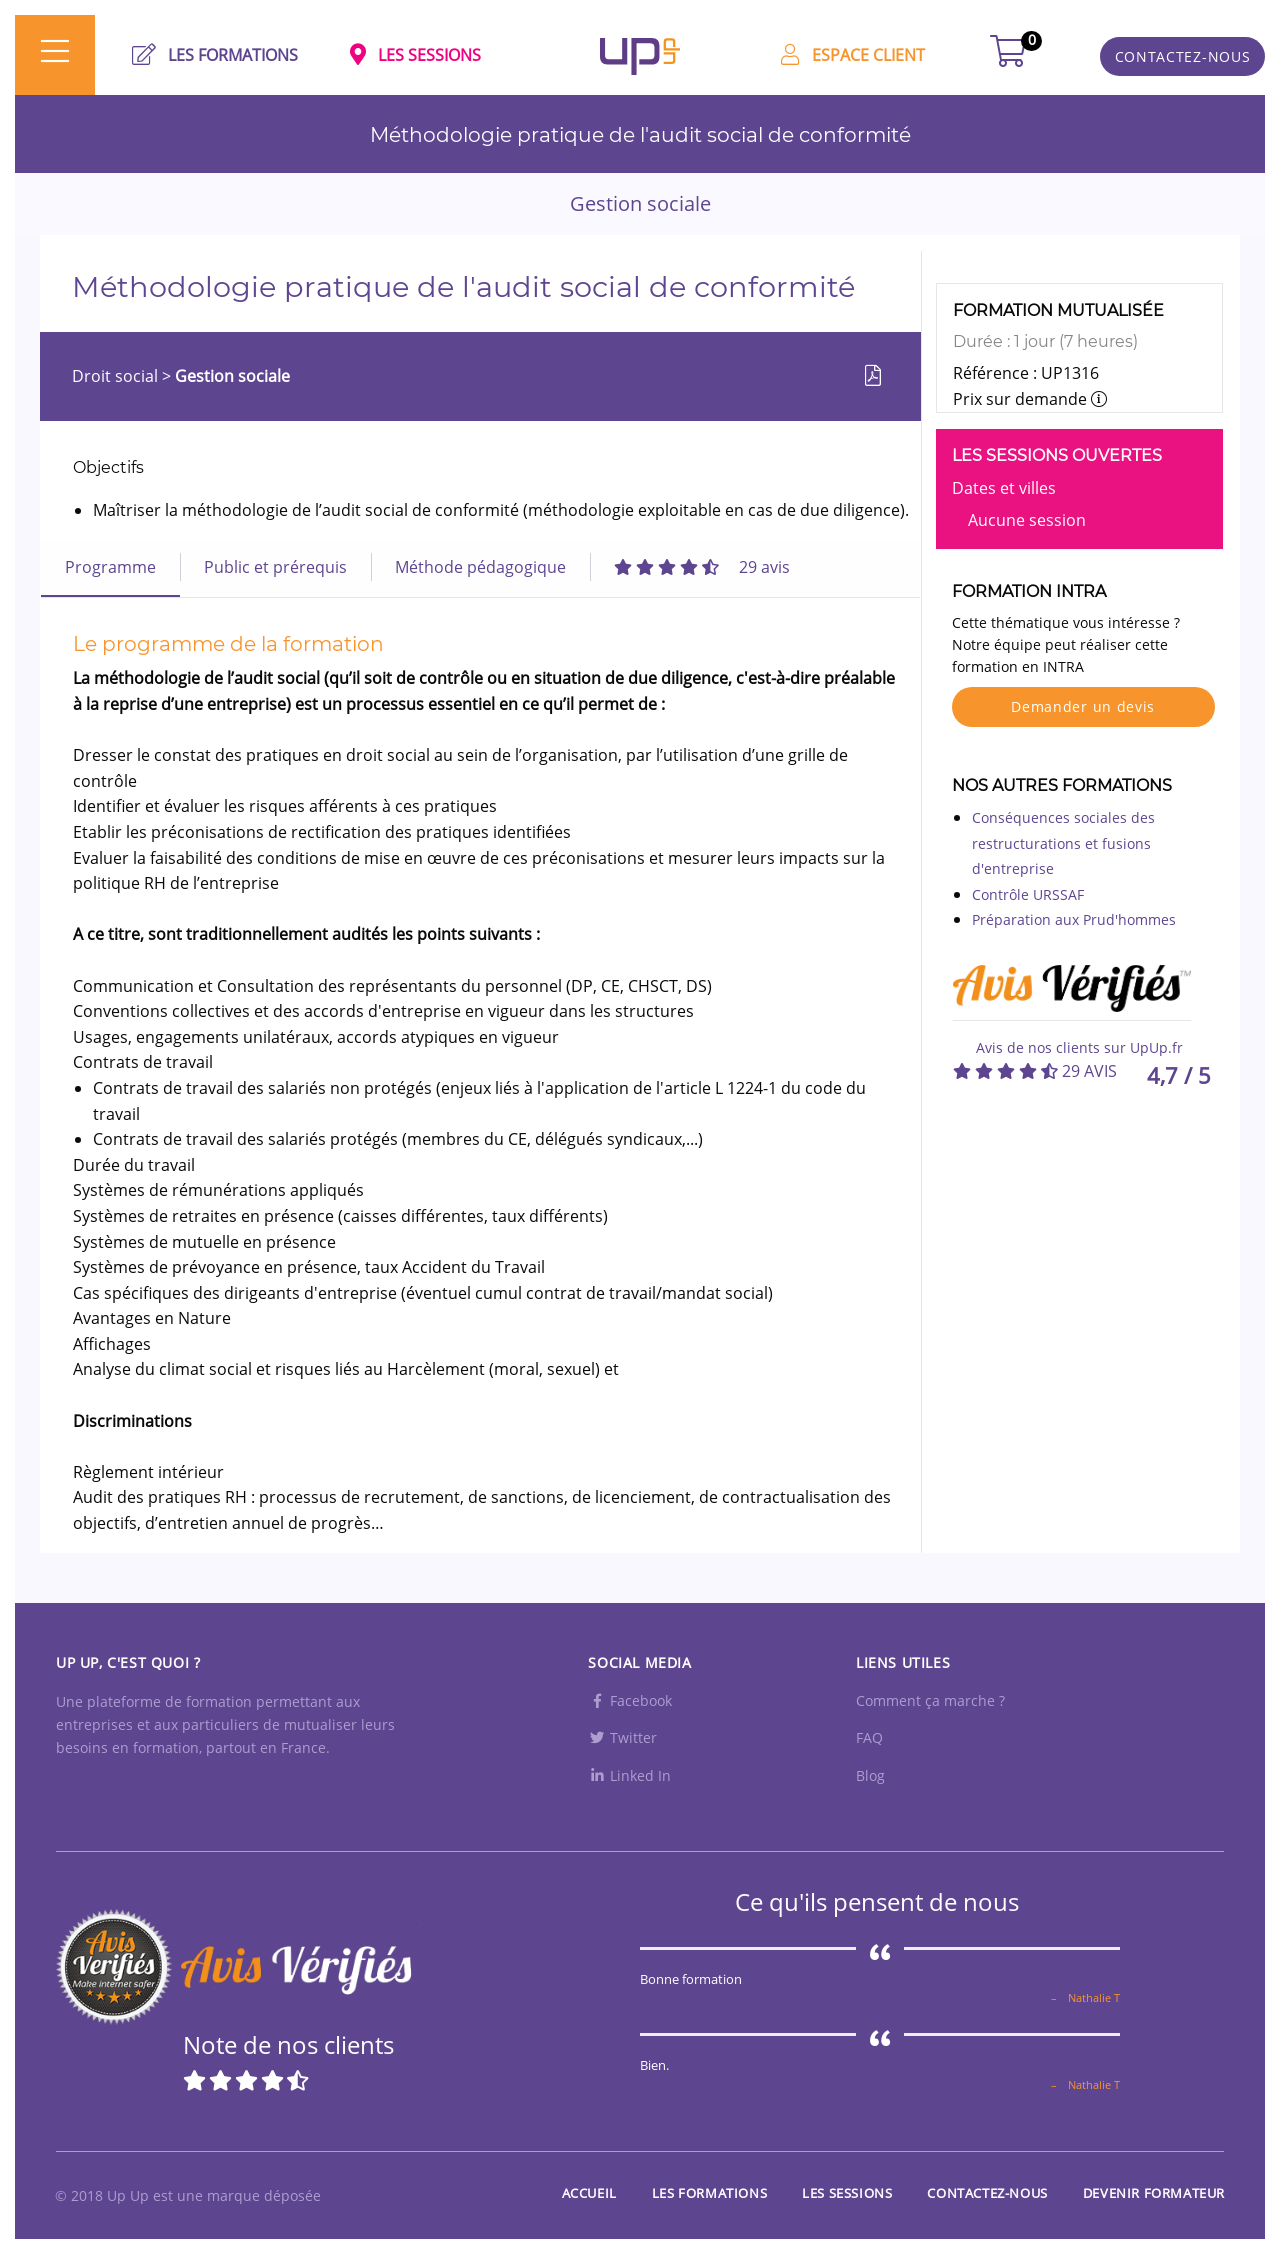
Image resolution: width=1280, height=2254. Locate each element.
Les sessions (847, 2193)
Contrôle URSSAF (1028, 894)
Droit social (117, 376)
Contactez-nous (987, 2193)
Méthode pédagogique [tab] (480, 567)
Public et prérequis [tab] (275, 567)
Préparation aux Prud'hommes (1074, 919)
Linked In (629, 1775)
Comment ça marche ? (930, 1700)
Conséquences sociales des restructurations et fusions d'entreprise (1063, 843)
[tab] (702, 567)
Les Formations (709, 2193)
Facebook (630, 1700)
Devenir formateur (1154, 2193)
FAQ (869, 1737)
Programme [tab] (110, 567)
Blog (870, 1775)
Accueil (589, 2193)
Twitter (622, 1737)
